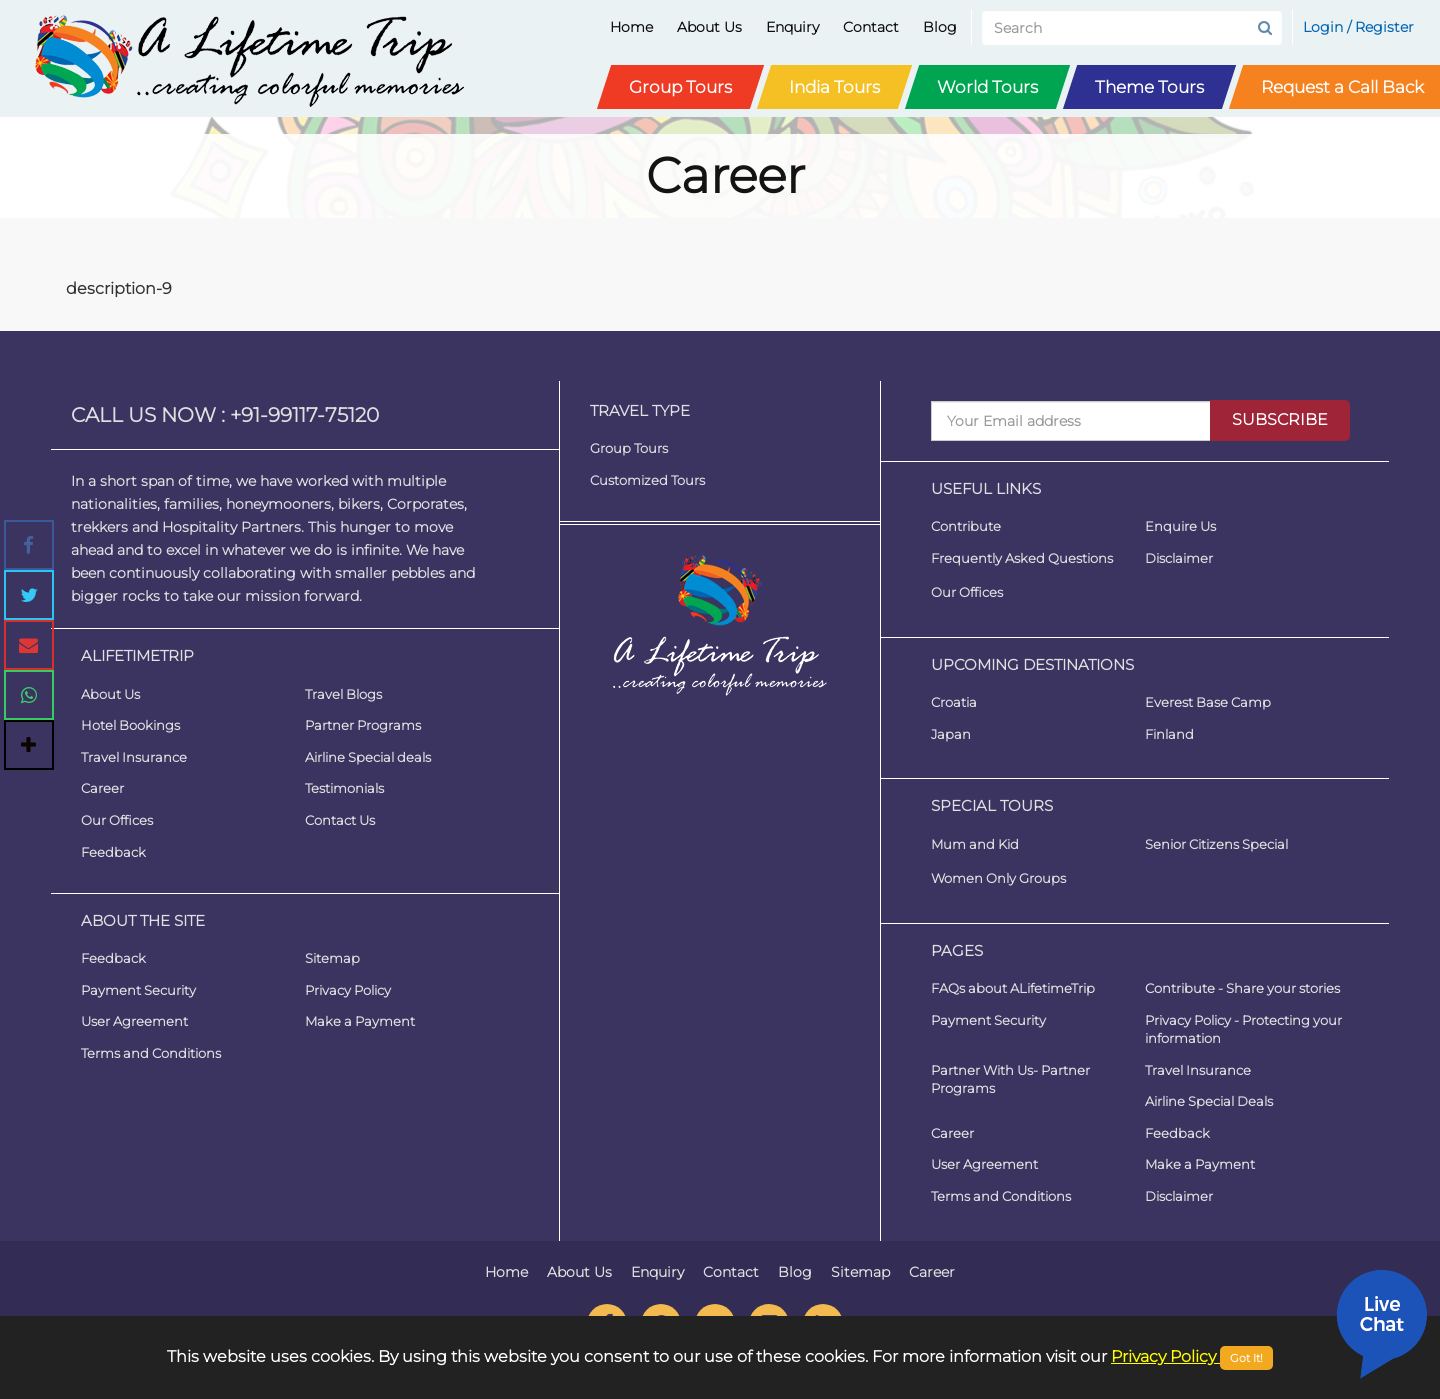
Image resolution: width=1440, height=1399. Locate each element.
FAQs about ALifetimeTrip (1013, 988)
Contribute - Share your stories (1242, 988)
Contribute (966, 526)
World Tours (987, 87)
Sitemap (332, 958)
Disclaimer (1179, 558)
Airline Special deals (368, 757)
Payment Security (138, 990)
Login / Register (1358, 27)
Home (631, 27)
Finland (1169, 734)
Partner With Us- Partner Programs (1010, 1079)
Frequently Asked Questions (1022, 558)
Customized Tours (647, 480)
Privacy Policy (348, 990)
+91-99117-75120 (304, 415)
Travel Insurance (134, 757)
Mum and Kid (975, 844)
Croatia (954, 702)
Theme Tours (1149, 87)
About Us (709, 27)
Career (102, 788)
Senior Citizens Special (1216, 844)
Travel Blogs (343, 694)
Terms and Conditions (151, 1053)
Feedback (113, 852)
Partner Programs (363, 725)
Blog (940, 27)
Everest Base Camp (1208, 702)
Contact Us (340, 820)
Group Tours (680, 87)
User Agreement (134, 1021)
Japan (951, 734)
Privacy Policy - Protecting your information (1243, 1029)
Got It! (1246, 1358)
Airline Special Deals (1209, 1101)
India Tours (834, 87)
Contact (871, 27)
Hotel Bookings (130, 725)
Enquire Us (1180, 526)
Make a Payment (360, 1021)
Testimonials (344, 788)
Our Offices (117, 820)
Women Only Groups (998, 878)
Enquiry (792, 27)
